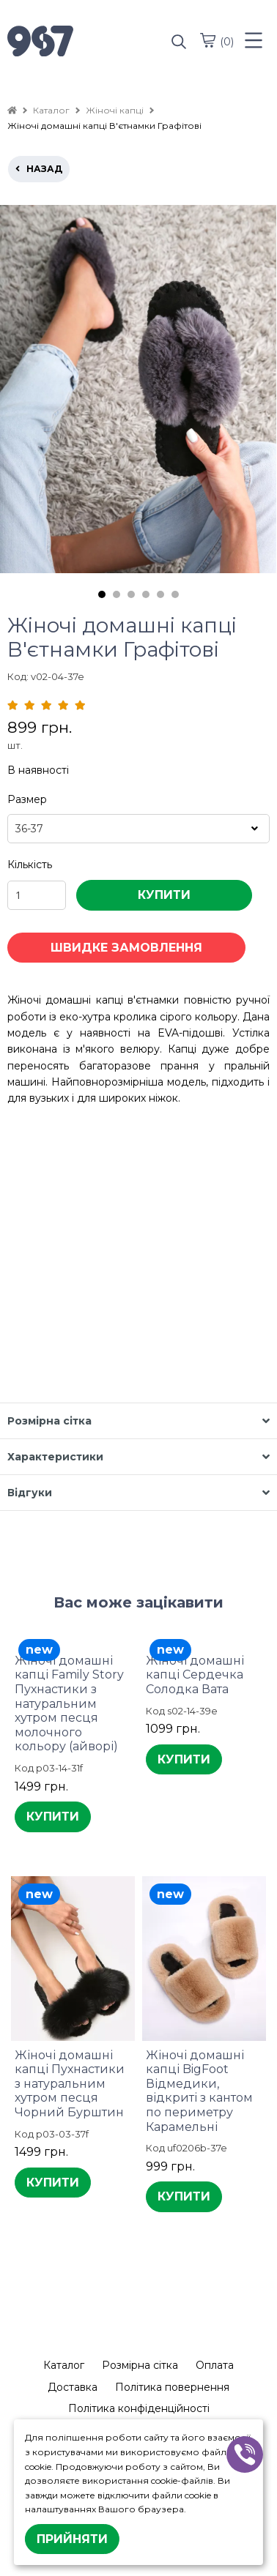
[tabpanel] (138, 389)
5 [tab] (160, 594)
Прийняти (72, 2539)
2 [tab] (116, 594)
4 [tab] (145, 594)
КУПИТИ (164, 895)
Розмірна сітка (140, 2365)
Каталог (63, 2365)
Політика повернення (172, 2387)
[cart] (207, 40)
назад (38, 168)
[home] (12, 110)
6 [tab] (175, 594)
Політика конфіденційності (139, 2408)
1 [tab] (102, 594)
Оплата (215, 2365)
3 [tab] (131, 594)
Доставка (72, 2387)
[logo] (72, 42)
